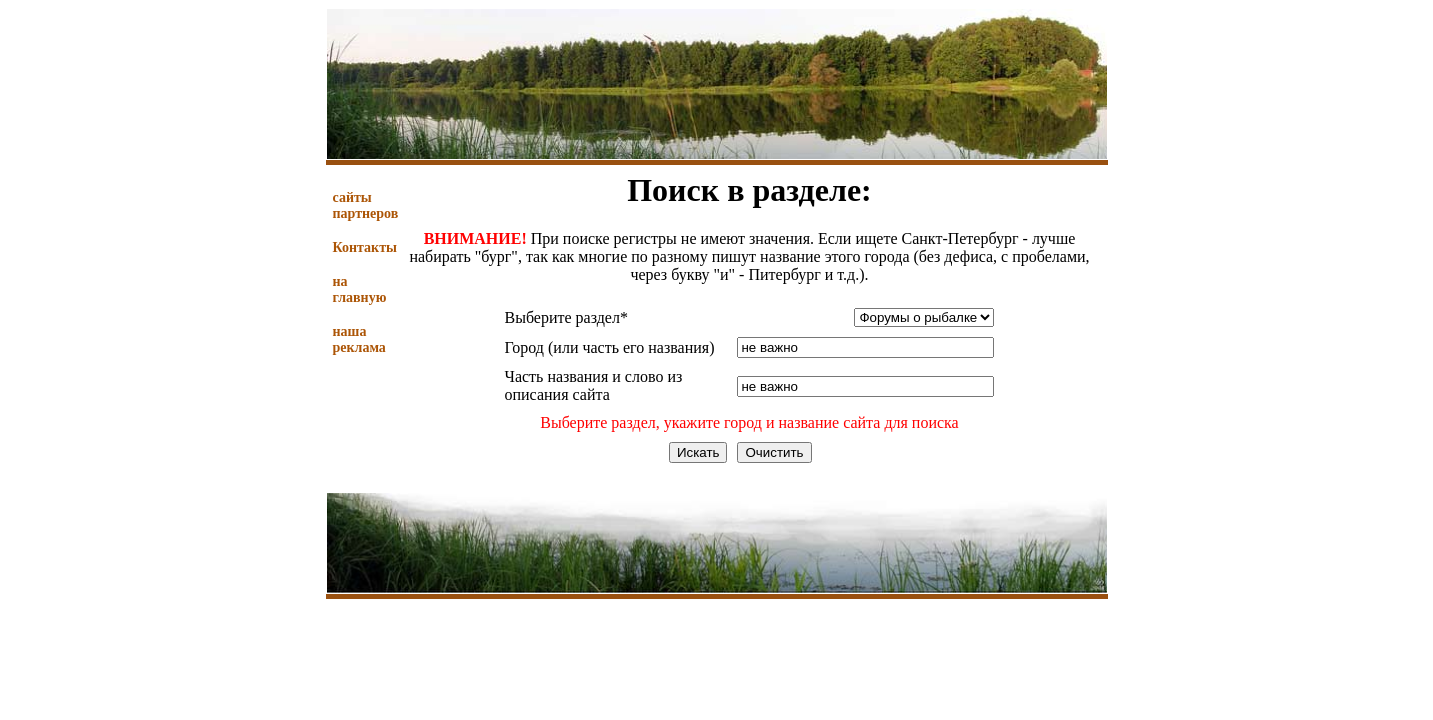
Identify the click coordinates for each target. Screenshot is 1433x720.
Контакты (365, 247)
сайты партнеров (366, 205)
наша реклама (359, 339)
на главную (360, 289)
